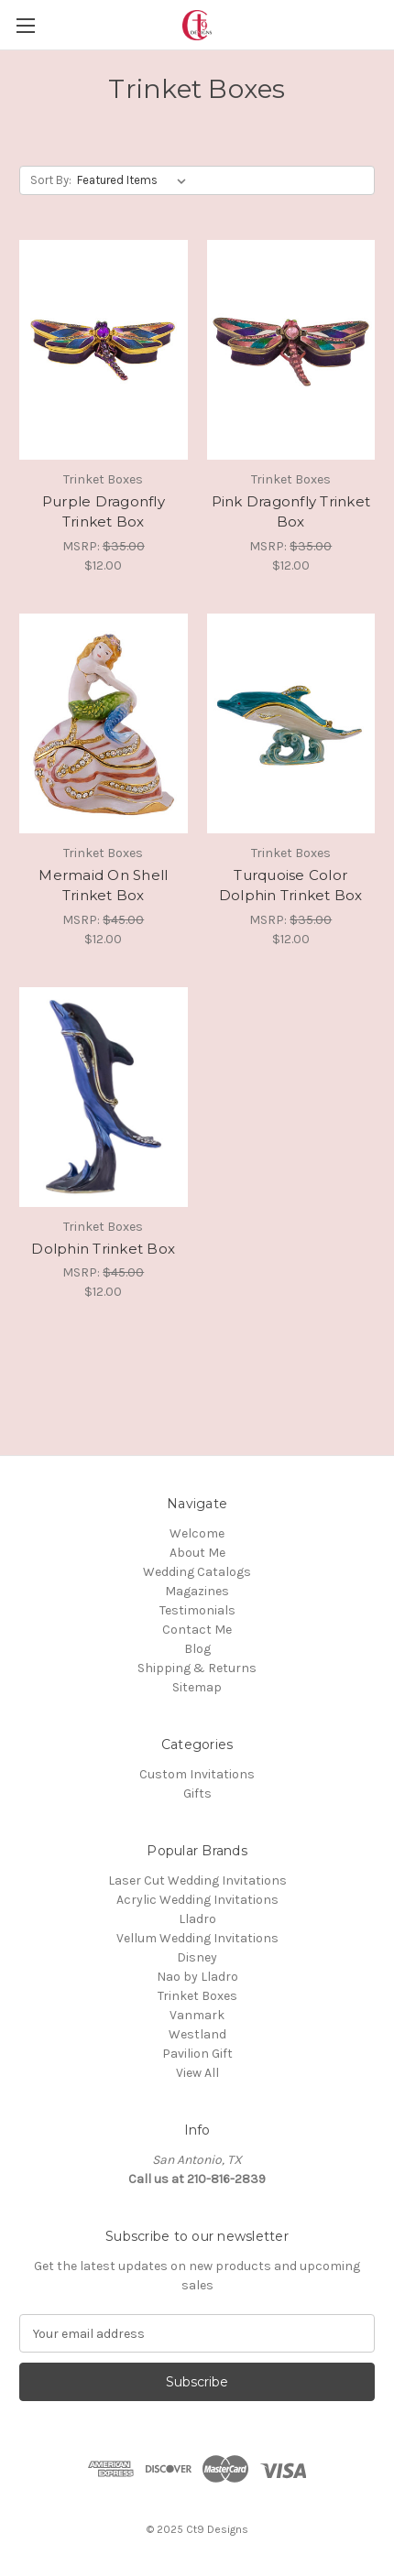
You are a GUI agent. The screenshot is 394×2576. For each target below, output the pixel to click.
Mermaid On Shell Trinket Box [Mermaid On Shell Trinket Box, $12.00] (103, 885)
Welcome (197, 1533)
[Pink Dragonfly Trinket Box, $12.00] (291, 350)
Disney (197, 1957)
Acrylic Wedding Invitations (197, 1900)
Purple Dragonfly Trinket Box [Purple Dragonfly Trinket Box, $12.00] (103, 512)
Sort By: (50, 180)
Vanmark (197, 2015)
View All (197, 2073)
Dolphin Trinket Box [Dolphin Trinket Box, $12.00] (103, 1248)
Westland (197, 2034)
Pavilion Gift (197, 2053)
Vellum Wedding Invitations (197, 1938)
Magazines (197, 1591)
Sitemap (197, 1687)
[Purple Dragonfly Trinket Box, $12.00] (103, 350)
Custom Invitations (197, 1774)
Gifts (197, 1793)
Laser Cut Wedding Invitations (197, 1880)
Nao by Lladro (197, 1976)
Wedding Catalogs (197, 1572)
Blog (197, 1649)
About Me (197, 1552)
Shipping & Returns (197, 1668)
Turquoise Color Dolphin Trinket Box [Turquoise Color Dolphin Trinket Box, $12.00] (291, 885)
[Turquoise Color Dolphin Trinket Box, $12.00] (291, 723)
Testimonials (197, 1610)
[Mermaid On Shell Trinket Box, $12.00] (103, 723)
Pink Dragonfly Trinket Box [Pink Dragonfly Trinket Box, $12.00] (291, 512)
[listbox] (135, 180)
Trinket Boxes (197, 1996)
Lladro (197, 1919)
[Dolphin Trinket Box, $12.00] (103, 1097)
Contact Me (197, 1629)
